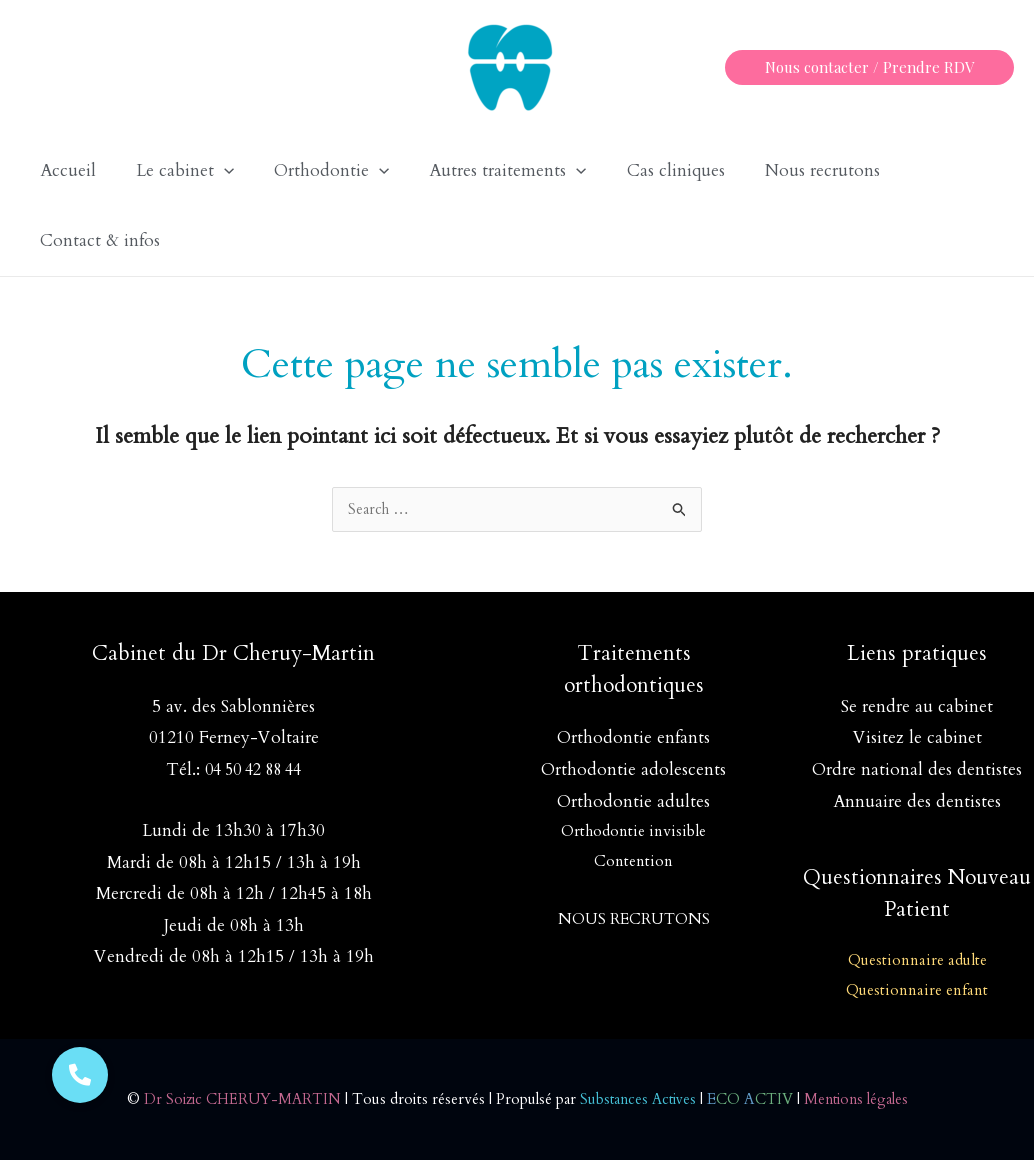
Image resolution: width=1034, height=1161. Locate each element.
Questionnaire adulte (917, 961)
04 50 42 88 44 (253, 770)
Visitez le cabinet (917, 738)
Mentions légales (861, 1100)
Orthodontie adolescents (633, 770)
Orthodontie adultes (633, 802)
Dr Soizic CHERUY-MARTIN (236, 1100)
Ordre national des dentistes (917, 770)
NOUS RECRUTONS (634, 920)
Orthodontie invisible (633, 832)
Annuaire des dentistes (917, 802)
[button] (869, 67)
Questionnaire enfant (917, 991)
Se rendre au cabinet (917, 707)
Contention (633, 862)
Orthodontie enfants (633, 738)
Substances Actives (638, 1100)
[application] (215, 171)
